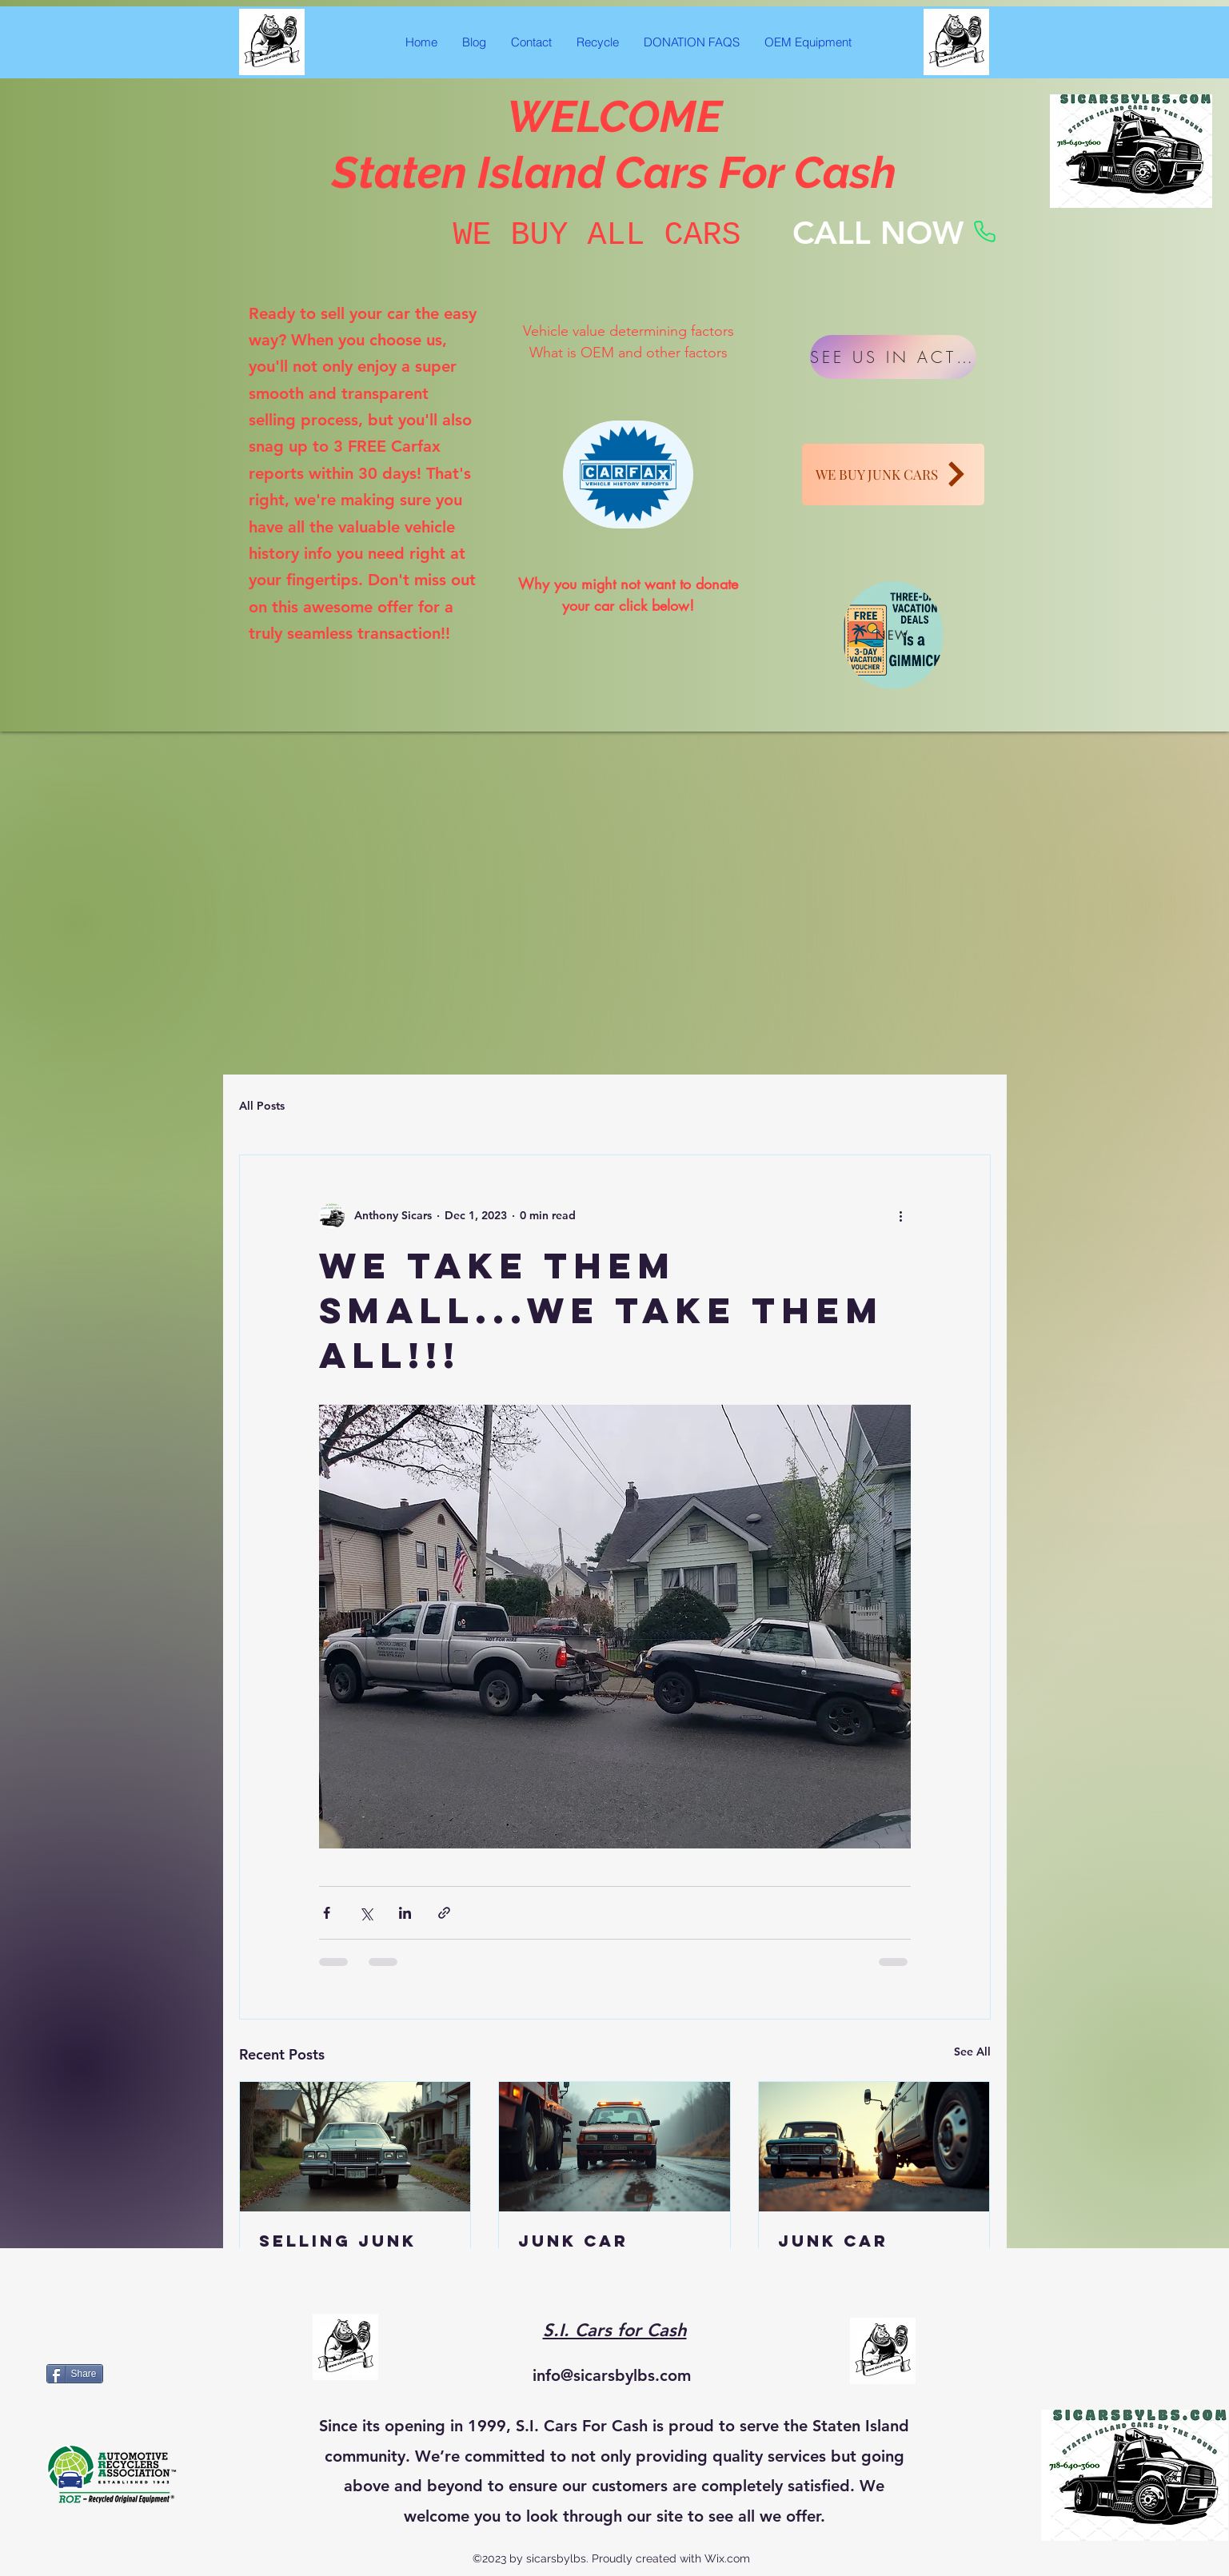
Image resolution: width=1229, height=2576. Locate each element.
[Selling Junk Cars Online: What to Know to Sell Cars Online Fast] (355, 2146)
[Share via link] (444, 1912)
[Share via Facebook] (326, 1912)
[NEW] (893, 635)
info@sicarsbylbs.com (612, 2375)
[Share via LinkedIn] (405, 1912)
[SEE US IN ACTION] (893, 357)
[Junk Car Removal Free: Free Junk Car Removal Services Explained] (614, 2146)
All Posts (262, 1106)
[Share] (74, 2373)
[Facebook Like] (1182, 1288)
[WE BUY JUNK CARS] (893, 474)
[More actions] (901, 1216)
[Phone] (985, 231)
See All (972, 2051)
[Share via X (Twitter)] (365, 1912)
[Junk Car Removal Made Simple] (874, 2146)
